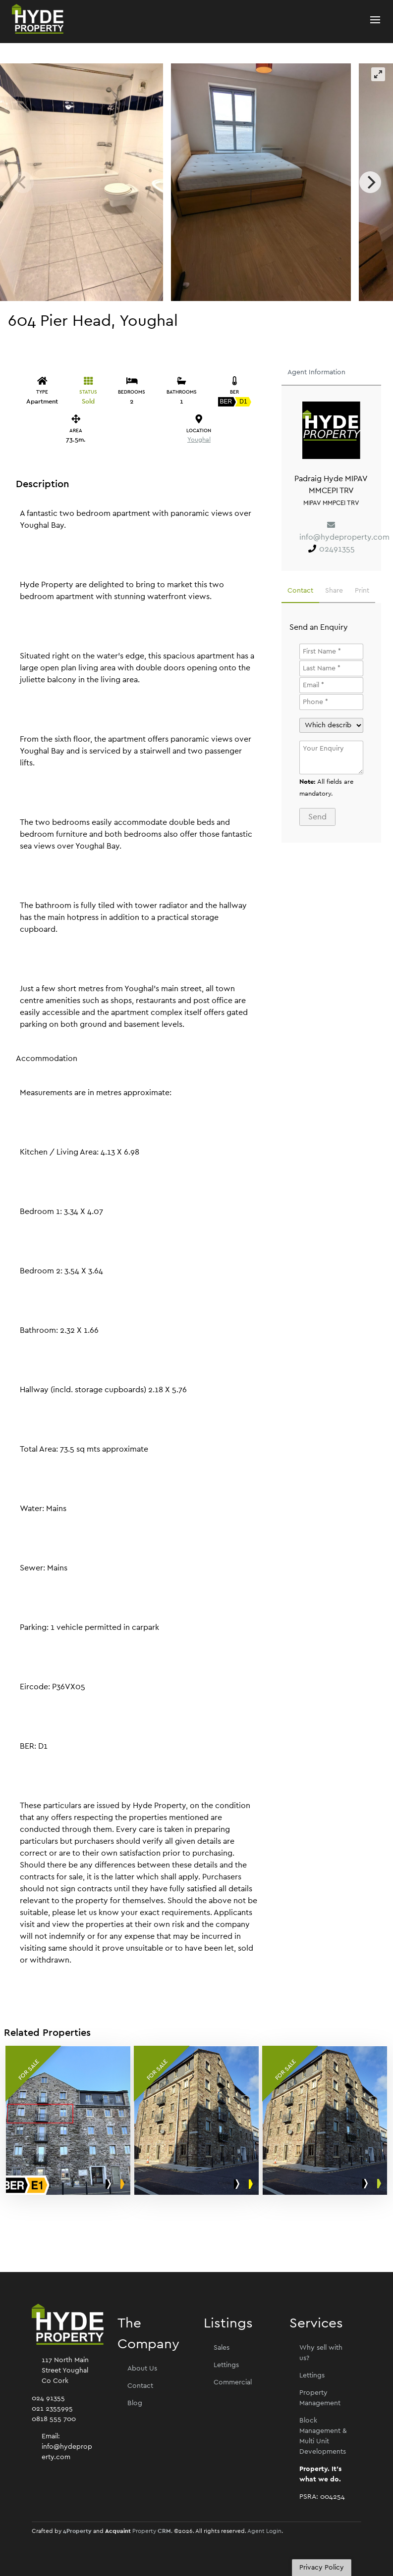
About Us (142, 2368)
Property (151, 2531)
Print (362, 590)
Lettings (226, 2365)
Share (334, 590)
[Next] (370, 182)
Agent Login (264, 2531)
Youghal (199, 440)
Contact (300, 590)
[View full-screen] (378, 74)
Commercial (233, 2382)
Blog (134, 2403)
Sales (221, 2347)
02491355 (337, 549)
